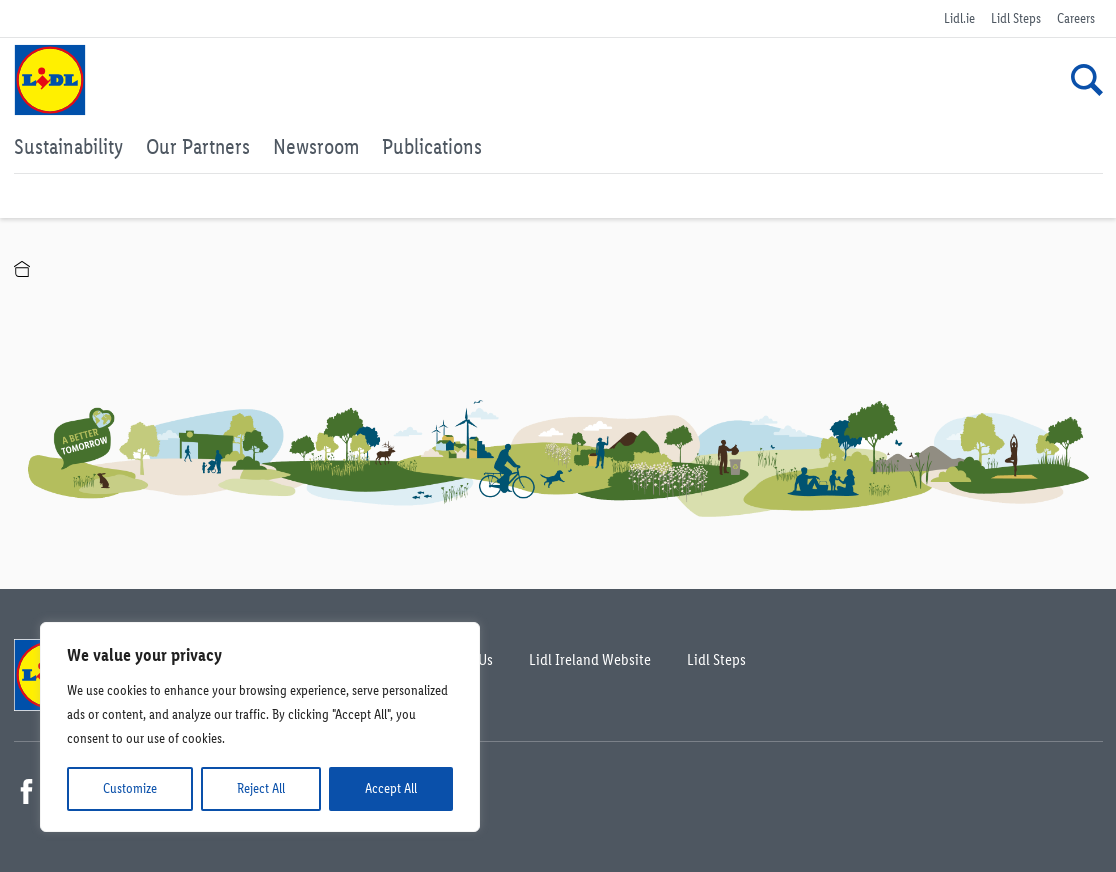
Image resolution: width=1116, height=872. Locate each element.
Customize (130, 788)
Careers (1076, 18)
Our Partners (198, 146)
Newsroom (316, 146)
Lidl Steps (1016, 18)
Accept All (391, 788)
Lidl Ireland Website (590, 659)
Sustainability (68, 146)
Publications (432, 146)
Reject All (261, 788)
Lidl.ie (959, 18)
